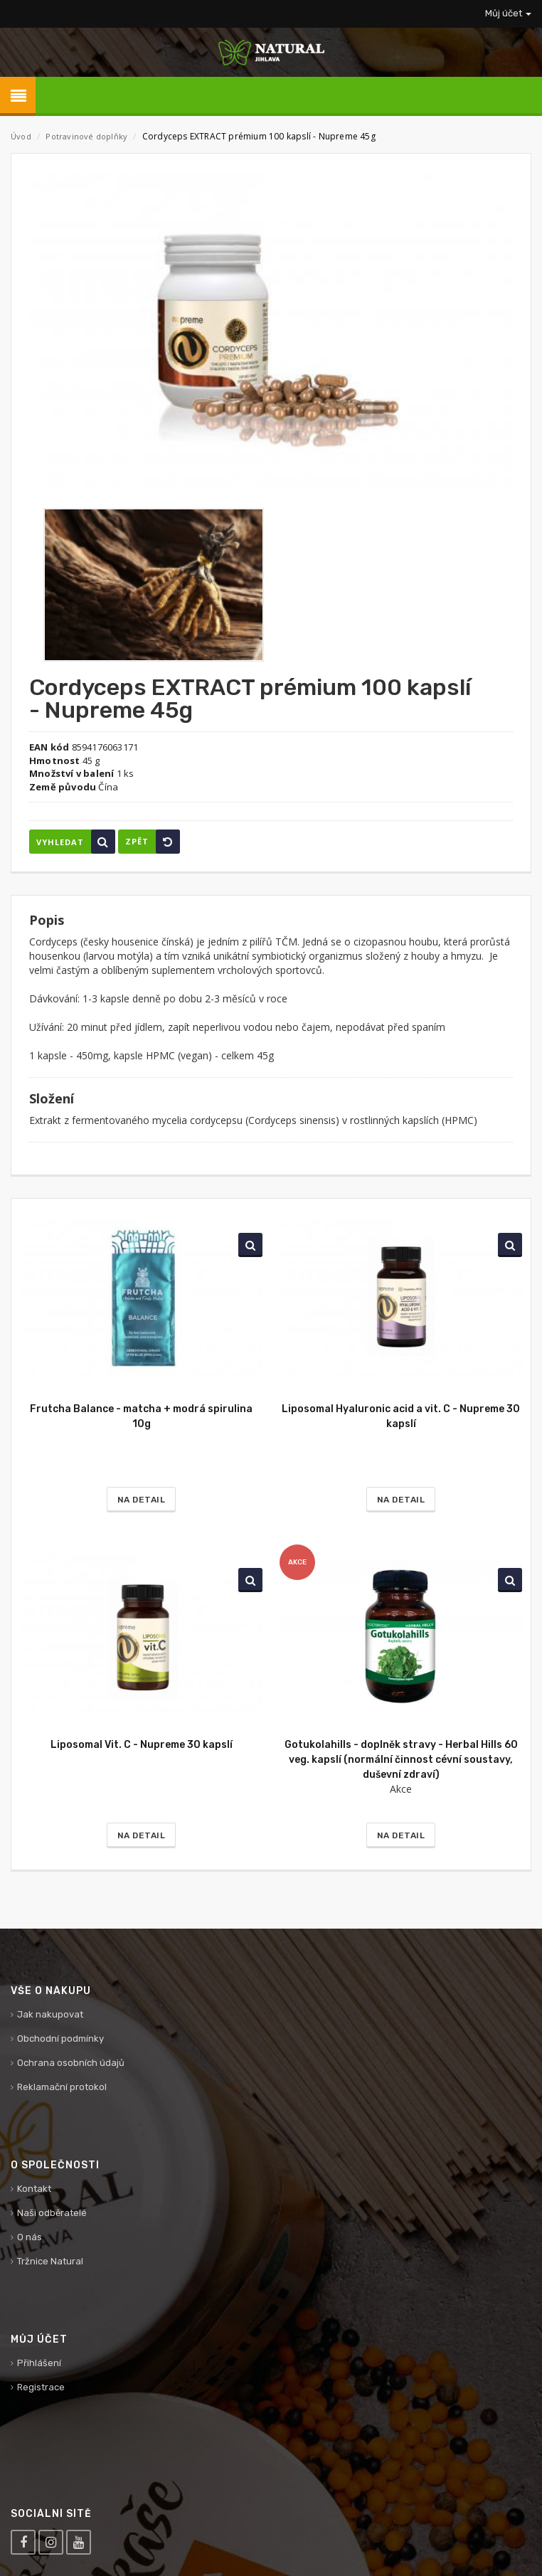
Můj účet (508, 13)
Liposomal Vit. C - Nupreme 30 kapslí (142, 1745)
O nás (29, 2237)
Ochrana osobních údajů (70, 2062)
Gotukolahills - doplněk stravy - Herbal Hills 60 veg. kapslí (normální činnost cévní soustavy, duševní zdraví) (401, 1760)
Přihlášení (39, 2363)
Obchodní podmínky (60, 2038)
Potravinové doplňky (87, 136)
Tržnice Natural (50, 2261)
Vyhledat (75, 841)
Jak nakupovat (50, 2014)
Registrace (41, 2387)
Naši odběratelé (52, 2212)
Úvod (21, 136)
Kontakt (34, 2188)
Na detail (141, 1500)
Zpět (152, 841)
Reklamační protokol (62, 2087)
